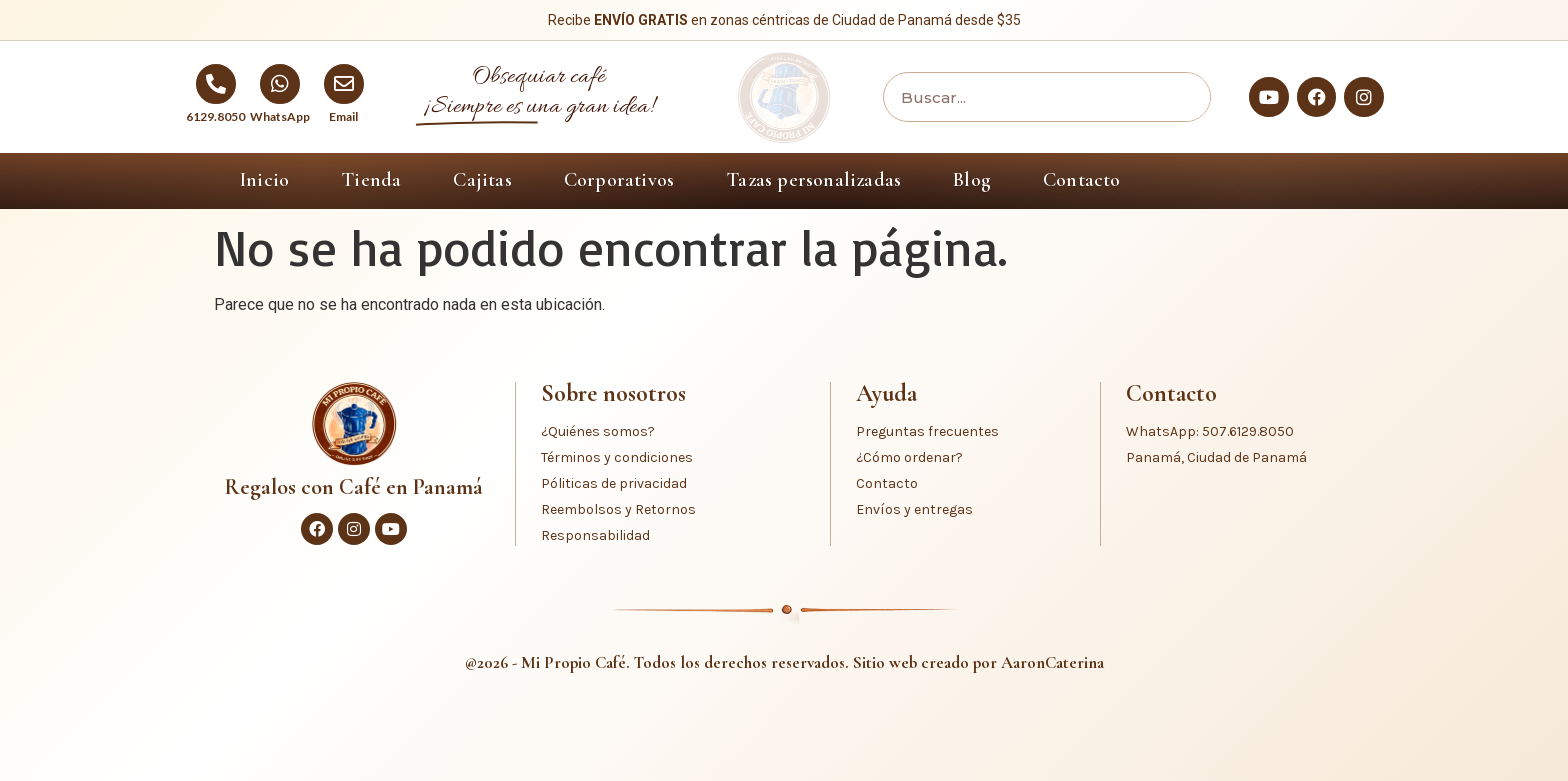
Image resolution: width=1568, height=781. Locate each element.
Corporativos (619, 180)
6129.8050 (215, 116)
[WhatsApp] (280, 84)
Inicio (264, 180)
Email (343, 116)
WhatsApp (280, 116)
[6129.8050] (216, 84)
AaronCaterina (1052, 662)
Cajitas (482, 180)
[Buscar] (1180, 97)
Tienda (371, 180)
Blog (972, 180)
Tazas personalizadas (813, 180)
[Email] (344, 84)
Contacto (1082, 180)
